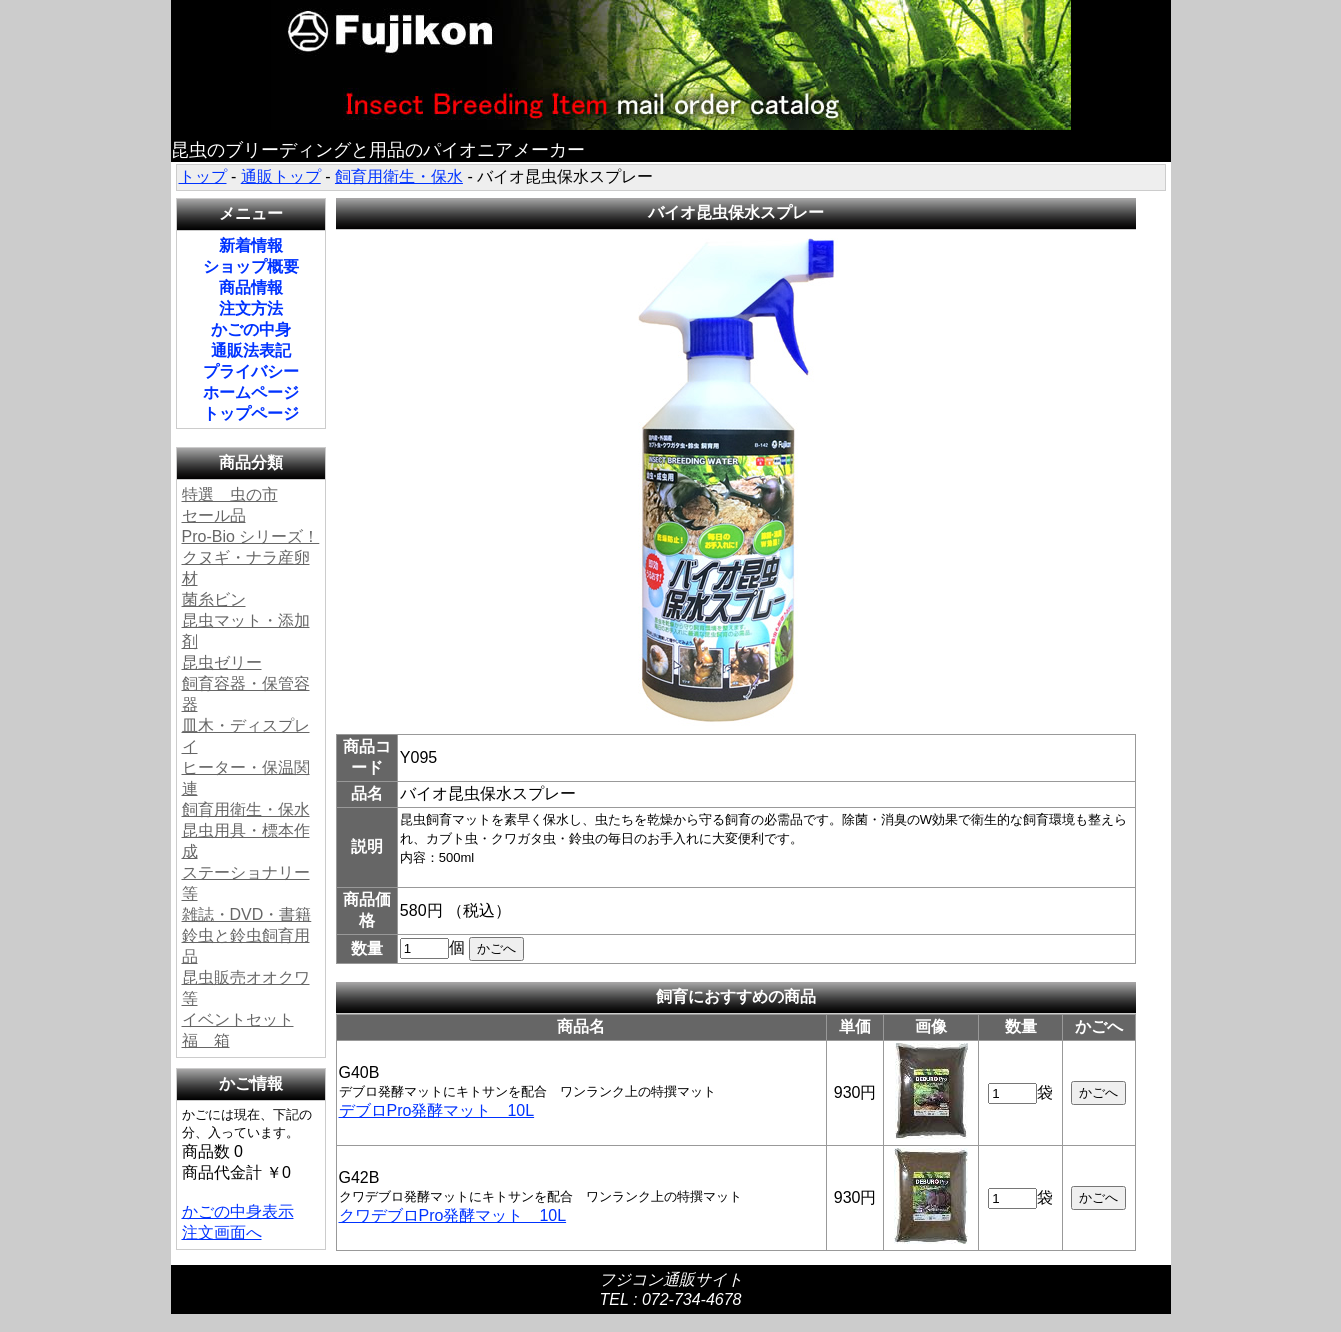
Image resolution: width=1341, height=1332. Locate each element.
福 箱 (206, 1040)
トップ (203, 176)
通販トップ (281, 176)
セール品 (214, 515)
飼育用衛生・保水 (399, 176)
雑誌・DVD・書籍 (247, 914)
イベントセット (238, 1019)
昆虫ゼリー (222, 662)
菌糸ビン (214, 599)
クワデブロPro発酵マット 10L (453, 1215)
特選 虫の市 (230, 494)
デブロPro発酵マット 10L (437, 1110)
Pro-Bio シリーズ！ (251, 536)
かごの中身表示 (238, 1211)
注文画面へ (222, 1232)
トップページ (251, 413)
